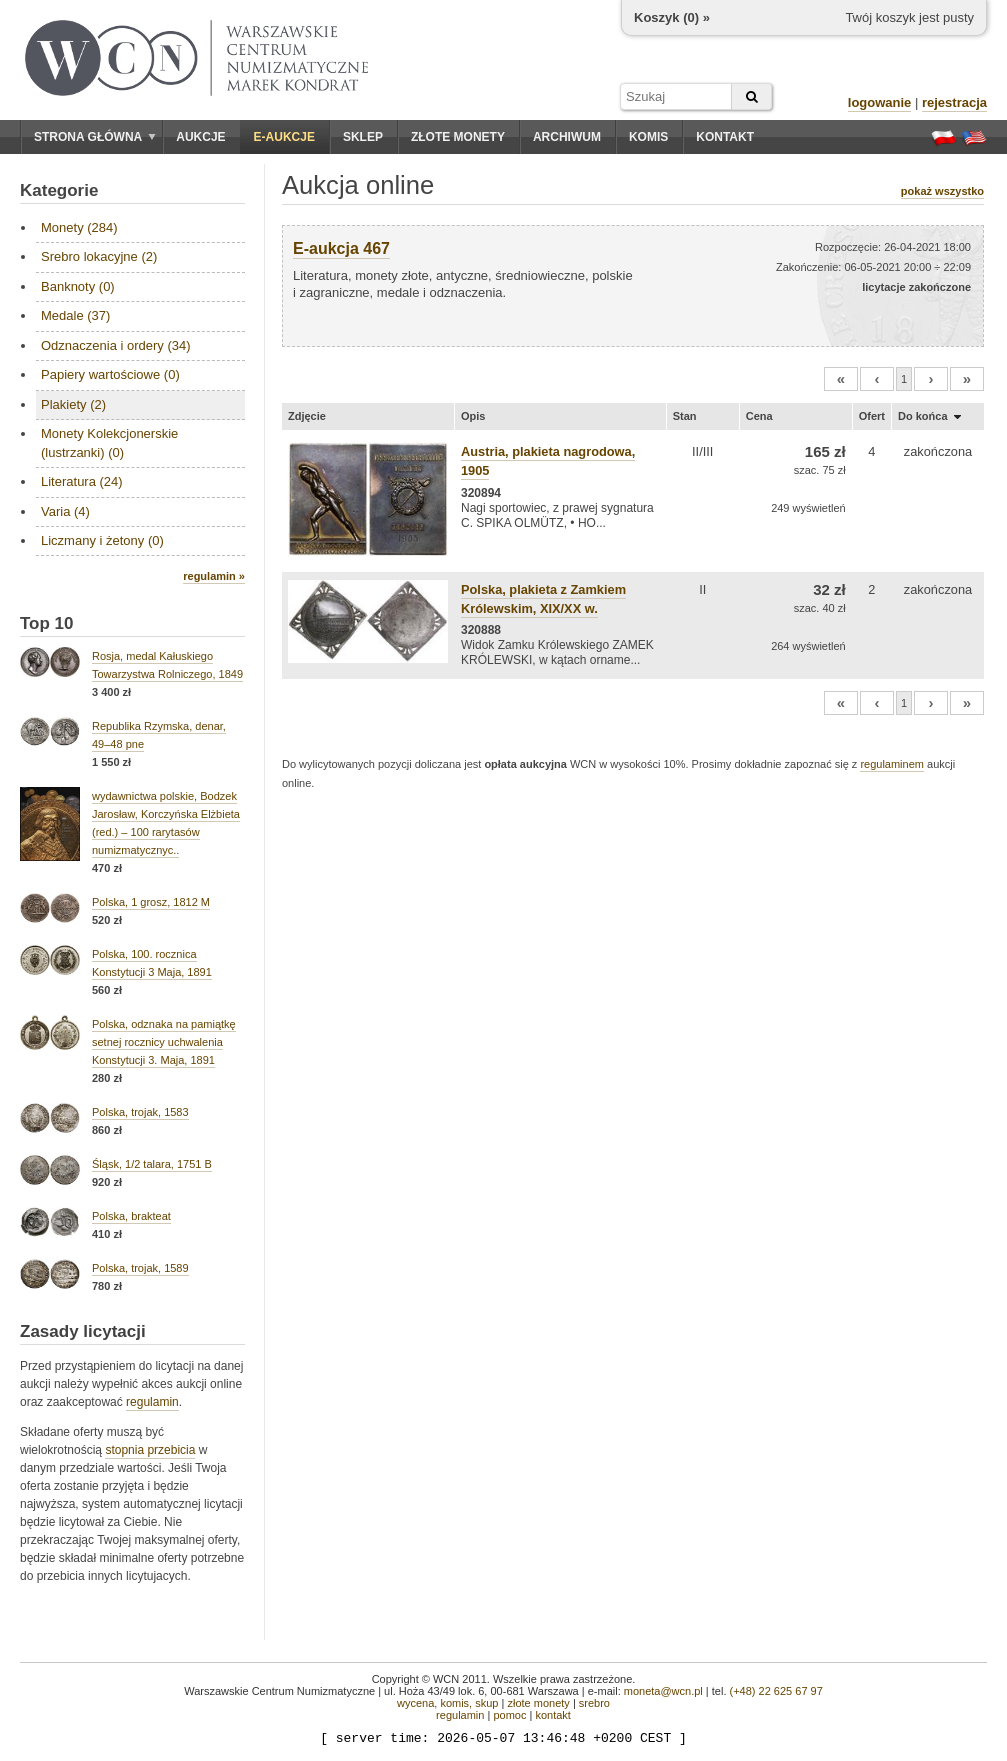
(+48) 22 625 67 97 (776, 1691)
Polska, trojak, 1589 (140, 1268)
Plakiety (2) (73, 404)
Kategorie (59, 190)
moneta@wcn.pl (663, 1691)
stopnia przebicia (150, 1450)
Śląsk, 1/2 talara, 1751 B (152, 1164)
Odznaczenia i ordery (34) (116, 345)
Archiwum (567, 137)
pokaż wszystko (942, 191)
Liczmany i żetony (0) (102, 540)
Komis (648, 137)
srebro (594, 1703)
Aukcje (200, 137)
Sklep (363, 137)
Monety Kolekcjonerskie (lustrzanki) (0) (109, 442)
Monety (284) (79, 227)
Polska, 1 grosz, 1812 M (151, 902)
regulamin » (214, 576)
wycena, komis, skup (447, 1703)
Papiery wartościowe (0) (110, 374)
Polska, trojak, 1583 (140, 1112)
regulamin (152, 1402)
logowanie (880, 102)
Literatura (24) (82, 481)
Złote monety (458, 137)
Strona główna (95, 137)
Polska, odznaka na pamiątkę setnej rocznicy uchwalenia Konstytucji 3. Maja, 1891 (164, 1042)
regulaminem (892, 764)
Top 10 (47, 623)
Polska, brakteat (131, 1216)
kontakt (552, 1715)
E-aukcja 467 (341, 248)
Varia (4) (65, 511)
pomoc (509, 1715)
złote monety (538, 1703)
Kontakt (725, 137)
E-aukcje (284, 137)
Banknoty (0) (78, 286)
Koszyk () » (672, 17)
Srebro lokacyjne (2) (99, 256)
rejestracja (954, 102)
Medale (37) (75, 315)
